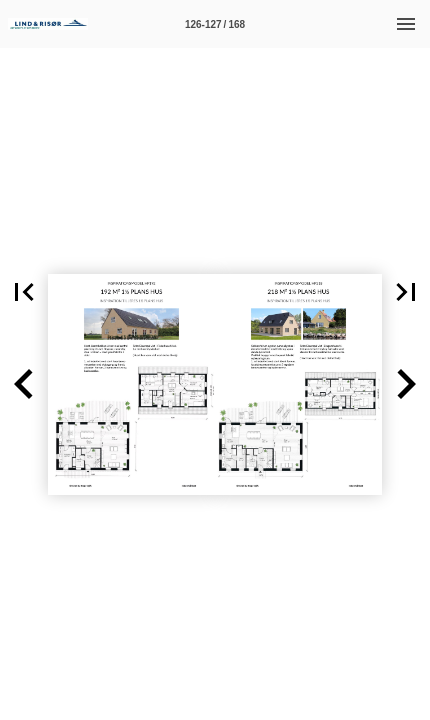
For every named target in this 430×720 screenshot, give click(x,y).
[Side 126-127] (215, 24)
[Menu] (406, 24)
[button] (24, 292)
